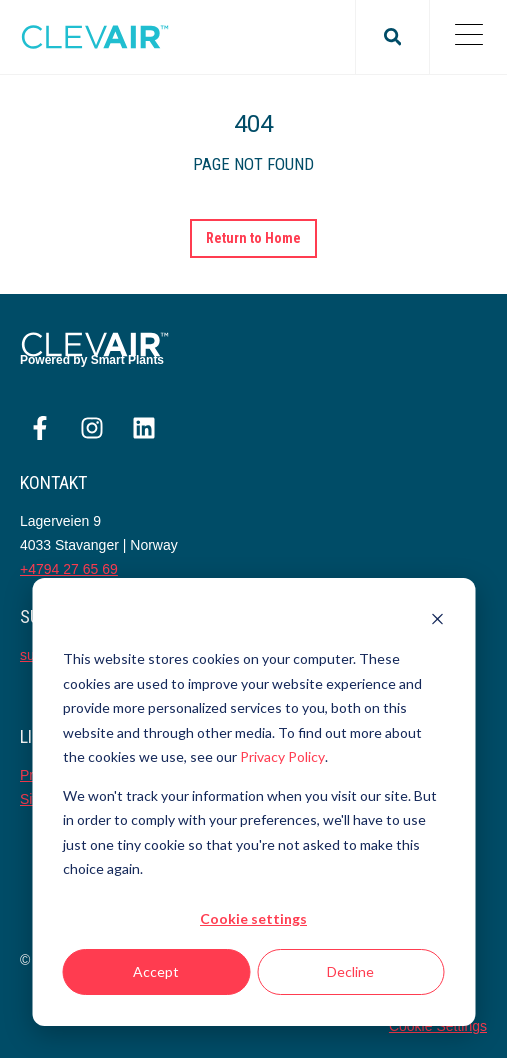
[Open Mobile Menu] (468, 37)
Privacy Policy (282, 756)
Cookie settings (253, 918)
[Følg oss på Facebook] (40, 428)
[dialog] (253, 802)
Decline (350, 971)
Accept (156, 971)
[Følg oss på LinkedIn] (144, 428)
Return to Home (254, 238)
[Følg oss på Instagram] (92, 428)
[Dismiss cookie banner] (437, 621)
